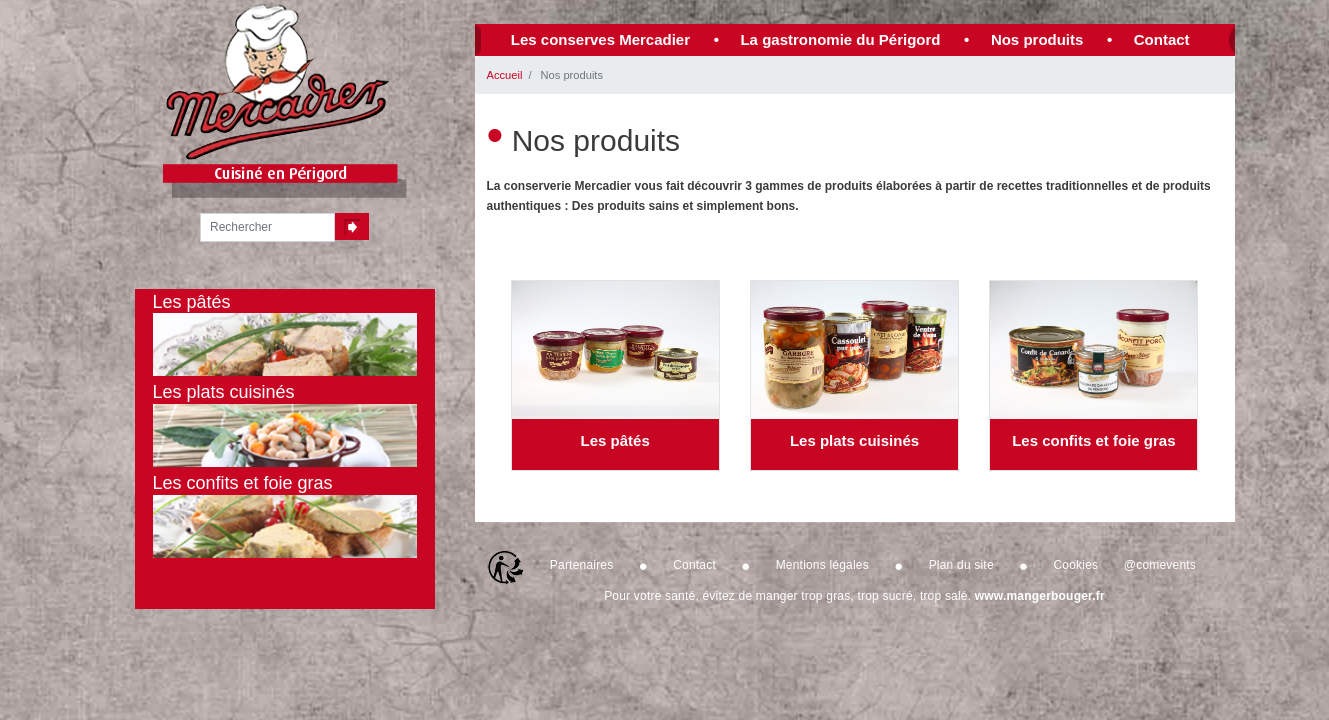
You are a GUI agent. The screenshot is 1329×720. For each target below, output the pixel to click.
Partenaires (582, 565)
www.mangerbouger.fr (1040, 596)
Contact (1162, 39)
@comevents (1160, 565)
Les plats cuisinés (854, 440)
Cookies (1076, 565)
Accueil (505, 75)
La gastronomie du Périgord (840, 39)
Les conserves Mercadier (600, 39)
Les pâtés (615, 440)
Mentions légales (822, 565)
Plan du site (961, 565)
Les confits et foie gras (1093, 440)
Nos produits (1037, 39)
